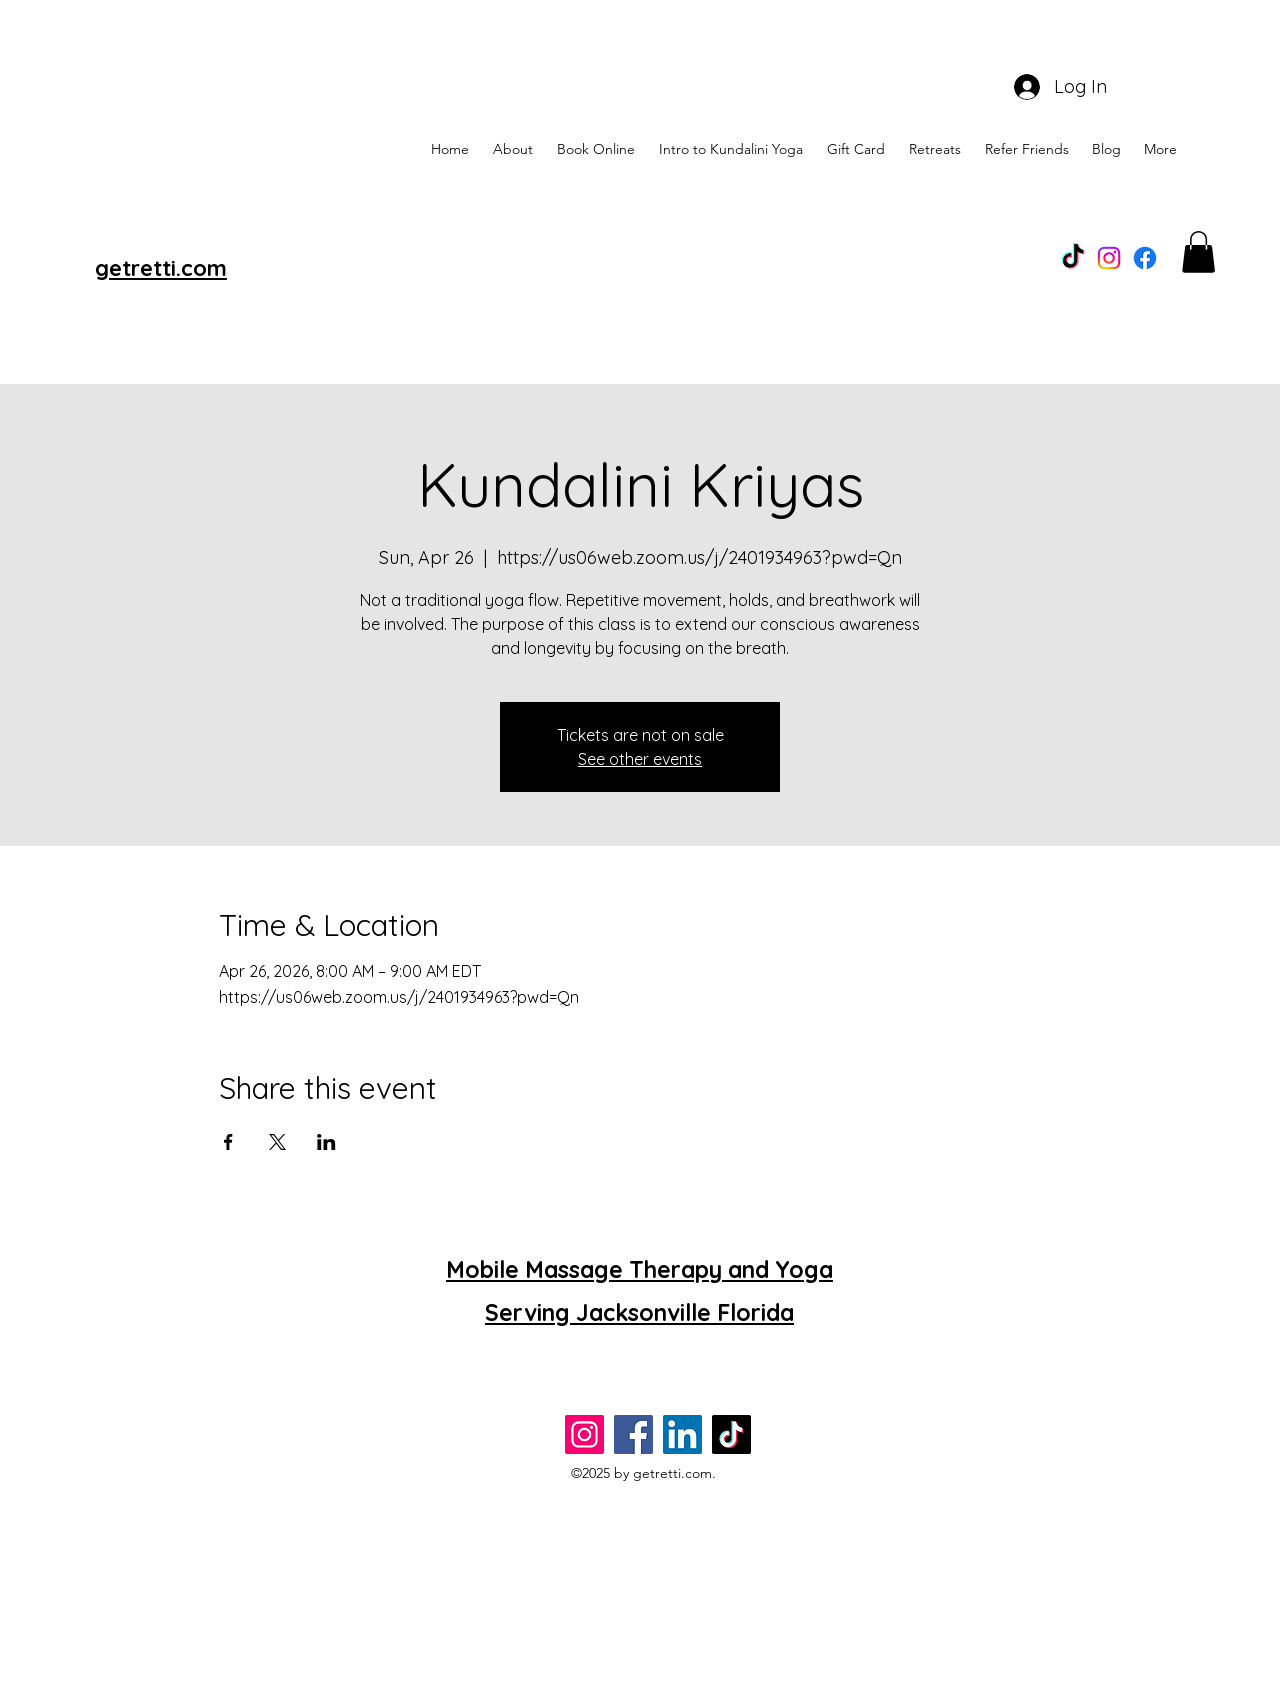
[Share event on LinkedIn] (326, 1142)
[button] (1198, 252)
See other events (640, 759)
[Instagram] (1109, 258)
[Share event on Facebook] (228, 1142)
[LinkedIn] (682, 1434)
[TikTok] (1073, 258)
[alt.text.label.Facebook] (1145, 258)
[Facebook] (633, 1434)
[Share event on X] (277, 1142)
